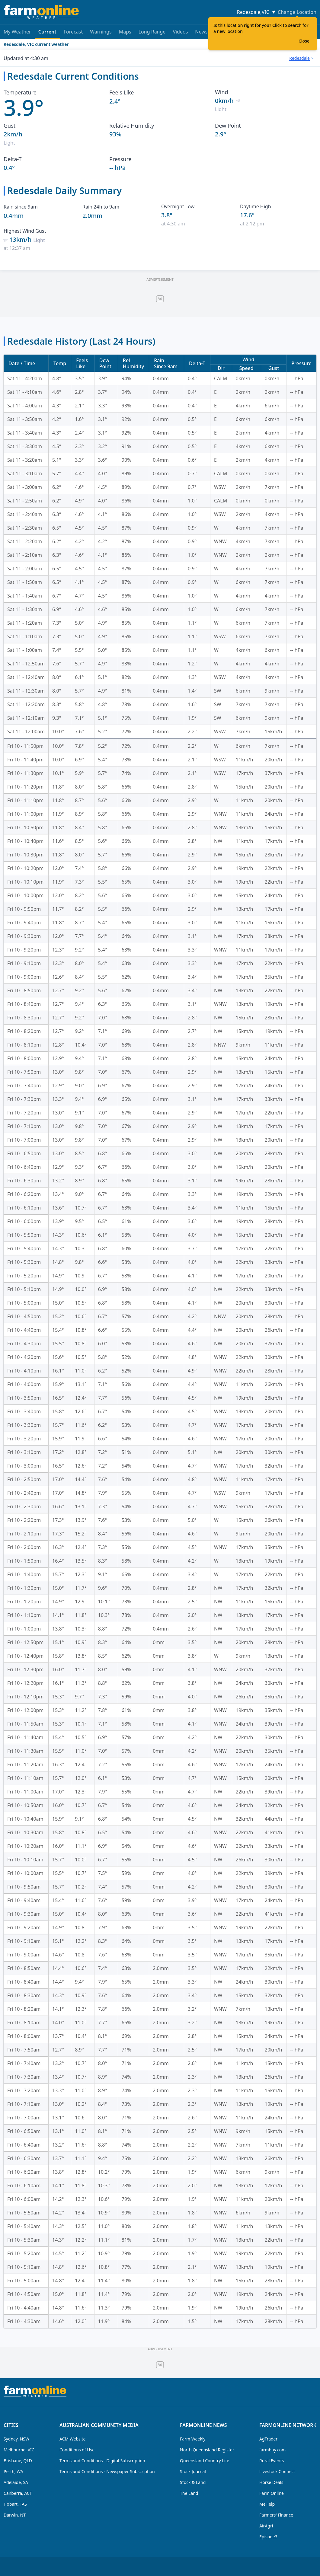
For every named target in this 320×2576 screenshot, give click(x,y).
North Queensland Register (207, 2450)
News (201, 31)
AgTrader (268, 2439)
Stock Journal (193, 2471)
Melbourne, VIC (19, 2450)
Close (304, 41)
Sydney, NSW (16, 2439)
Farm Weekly (192, 2439)
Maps (125, 31)
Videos (180, 31)
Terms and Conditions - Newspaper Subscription (107, 2471)
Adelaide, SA (16, 2482)
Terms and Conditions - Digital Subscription (102, 2460)
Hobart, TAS (15, 2504)
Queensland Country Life (204, 2460)
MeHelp (267, 2504)
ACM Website (72, 2439)
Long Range (152, 31)
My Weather (17, 31)
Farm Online (271, 2493)
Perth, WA (13, 2471)
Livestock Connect (277, 2471)
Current (47, 33)
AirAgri (266, 2526)
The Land (189, 2493)
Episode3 (268, 2536)
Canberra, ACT (18, 2493)
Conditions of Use (76, 2450)
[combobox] (301, 58)
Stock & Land (193, 2482)
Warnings (101, 31)
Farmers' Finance (276, 2515)
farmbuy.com (272, 2450)
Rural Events (271, 2460)
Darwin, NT (15, 2515)
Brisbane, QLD (18, 2460)
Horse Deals (271, 2482)
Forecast (73, 31)
